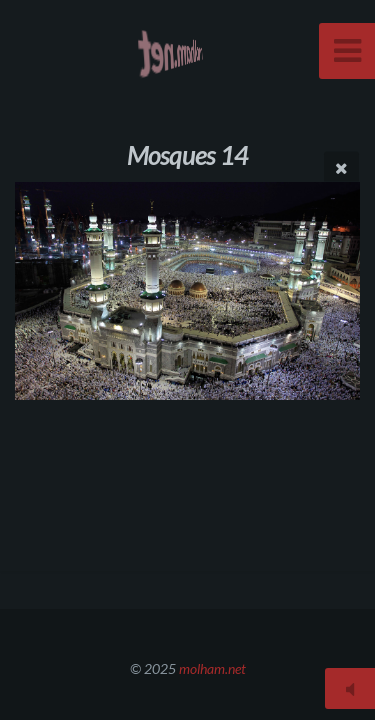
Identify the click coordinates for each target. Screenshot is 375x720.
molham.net (212, 668)
